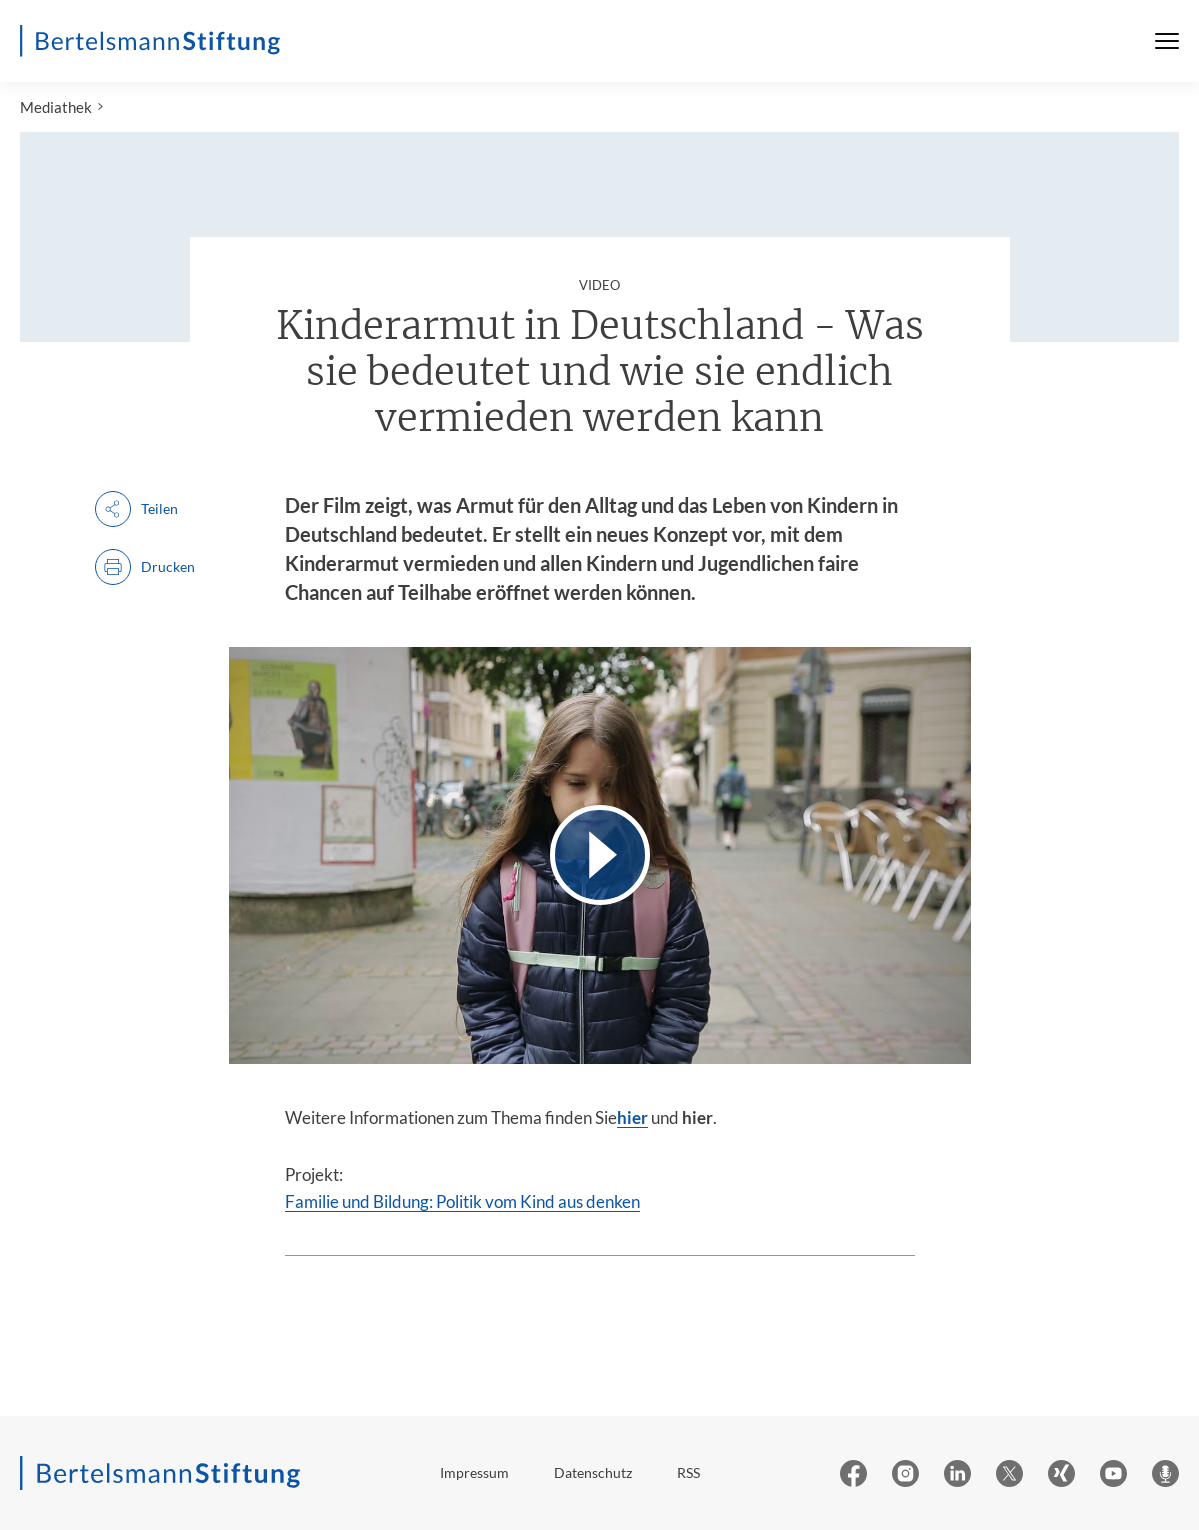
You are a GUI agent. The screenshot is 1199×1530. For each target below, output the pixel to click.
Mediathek (56, 107)
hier (632, 1117)
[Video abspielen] (600, 855)
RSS (688, 1472)
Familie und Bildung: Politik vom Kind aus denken (462, 1201)
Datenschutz (593, 1472)
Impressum (474, 1472)
